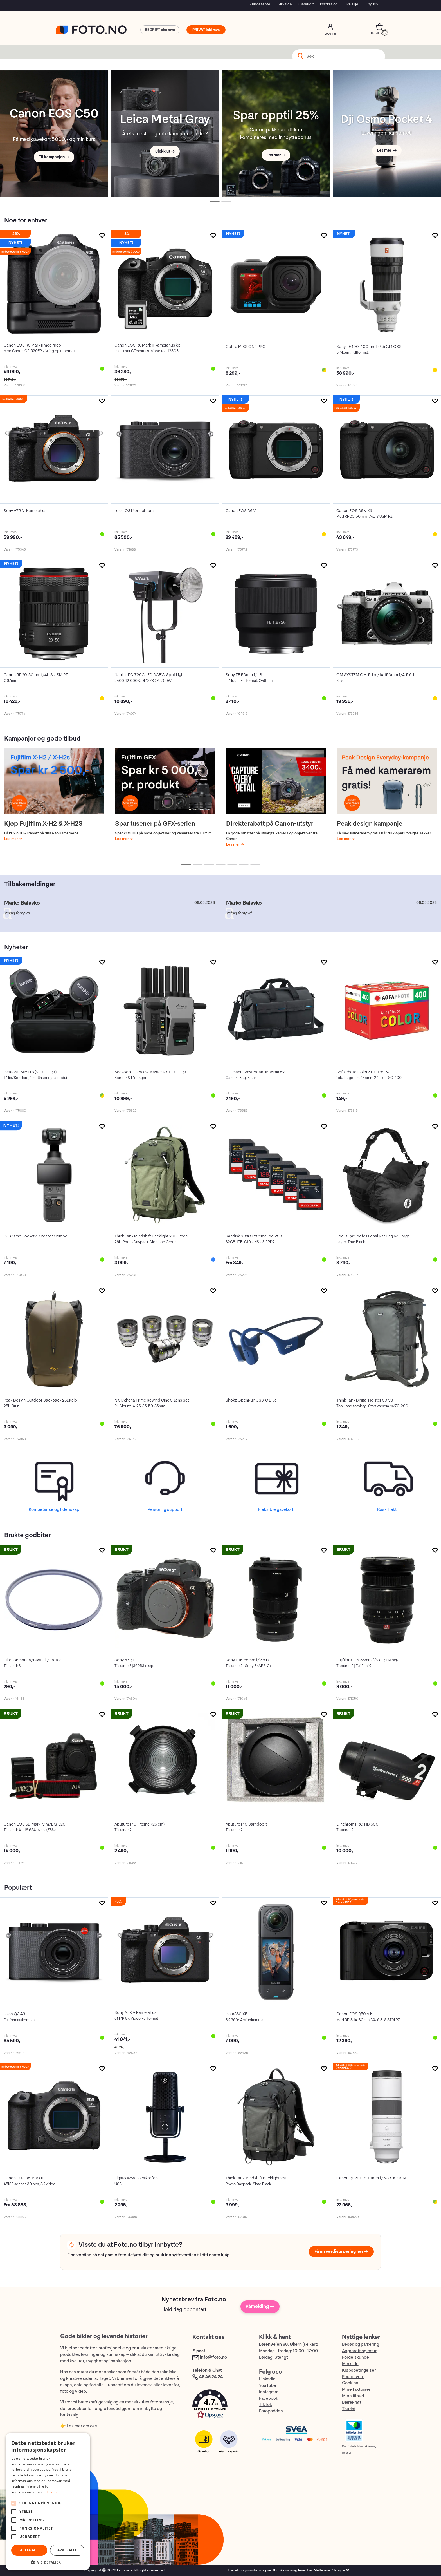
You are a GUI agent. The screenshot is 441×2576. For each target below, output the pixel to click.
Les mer (11, 838)
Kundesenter (260, 4)
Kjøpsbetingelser (359, 2370)
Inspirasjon (329, 4)
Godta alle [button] (29, 2550)
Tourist (349, 2409)
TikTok (265, 2404)
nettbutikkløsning (282, 2570)
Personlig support (165, 1509)
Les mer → (276, 155)
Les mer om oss (82, 2426)
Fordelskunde (355, 2357)
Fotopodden (271, 2411)
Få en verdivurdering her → (341, 2251)
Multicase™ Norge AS (332, 2570)
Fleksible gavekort (275, 1509)
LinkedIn (267, 2379)
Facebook (268, 2398)
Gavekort (306, 4)
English (372, 4)
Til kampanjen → (54, 157)
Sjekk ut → (165, 151)
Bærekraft (351, 2402)
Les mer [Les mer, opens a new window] (53, 2492)
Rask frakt (387, 1509)
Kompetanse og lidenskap (54, 1509)
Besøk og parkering (360, 2344)
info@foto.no (213, 2357)
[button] (220, 2405)
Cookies (350, 2383)
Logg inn (330, 27)
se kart (310, 2344)
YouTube (267, 2385)
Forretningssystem (244, 2570)
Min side (285, 4)
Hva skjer (351, 4)
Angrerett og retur (359, 2351)
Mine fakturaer (356, 2389)
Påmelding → (260, 2306)
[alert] (48, 2501)
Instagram (268, 2392)
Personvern (353, 2377)
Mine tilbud (353, 2396)
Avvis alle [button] (67, 2550)
